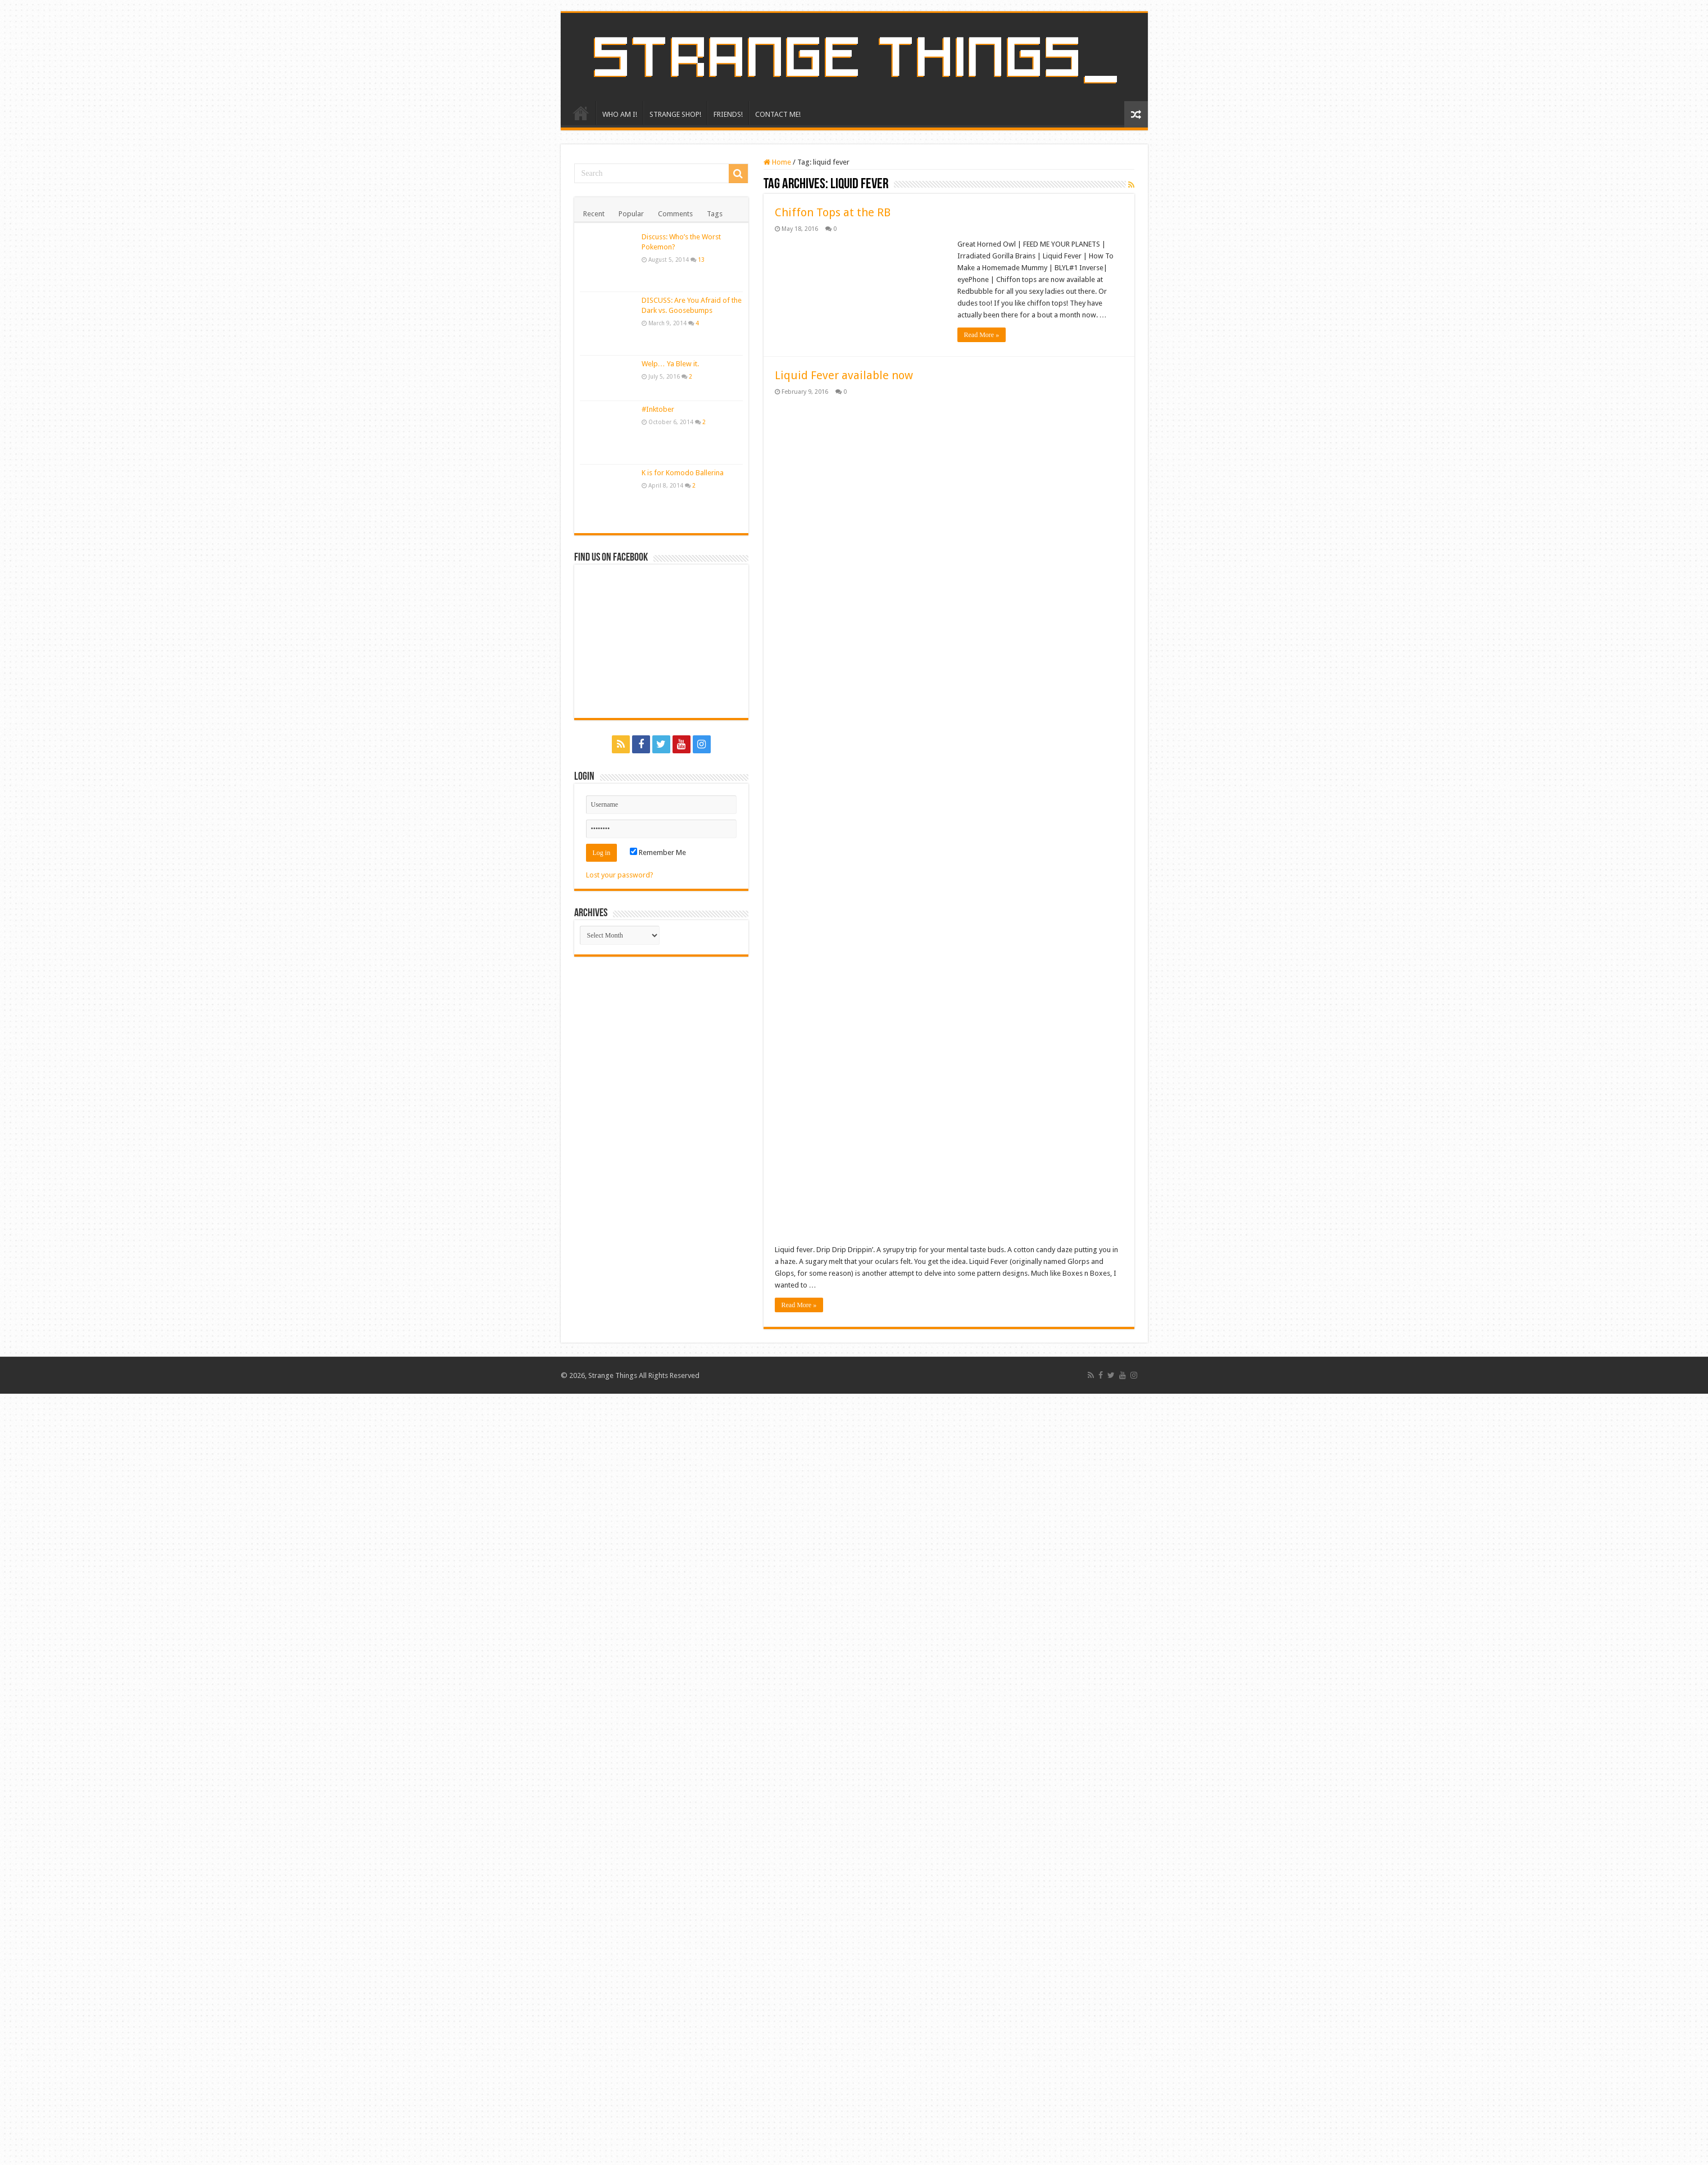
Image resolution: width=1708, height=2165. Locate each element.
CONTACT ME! (778, 114)
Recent (594, 214)
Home (777, 162)
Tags (715, 214)
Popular (631, 214)
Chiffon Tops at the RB (833, 212)
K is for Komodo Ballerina (683, 473)
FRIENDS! (728, 114)
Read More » (982, 335)
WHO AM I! (619, 114)
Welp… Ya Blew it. (670, 364)
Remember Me (658, 852)
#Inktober (658, 409)
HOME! (581, 113)
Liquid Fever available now (844, 375)
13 (701, 259)
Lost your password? (619, 875)
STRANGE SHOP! (675, 114)
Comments (675, 214)
